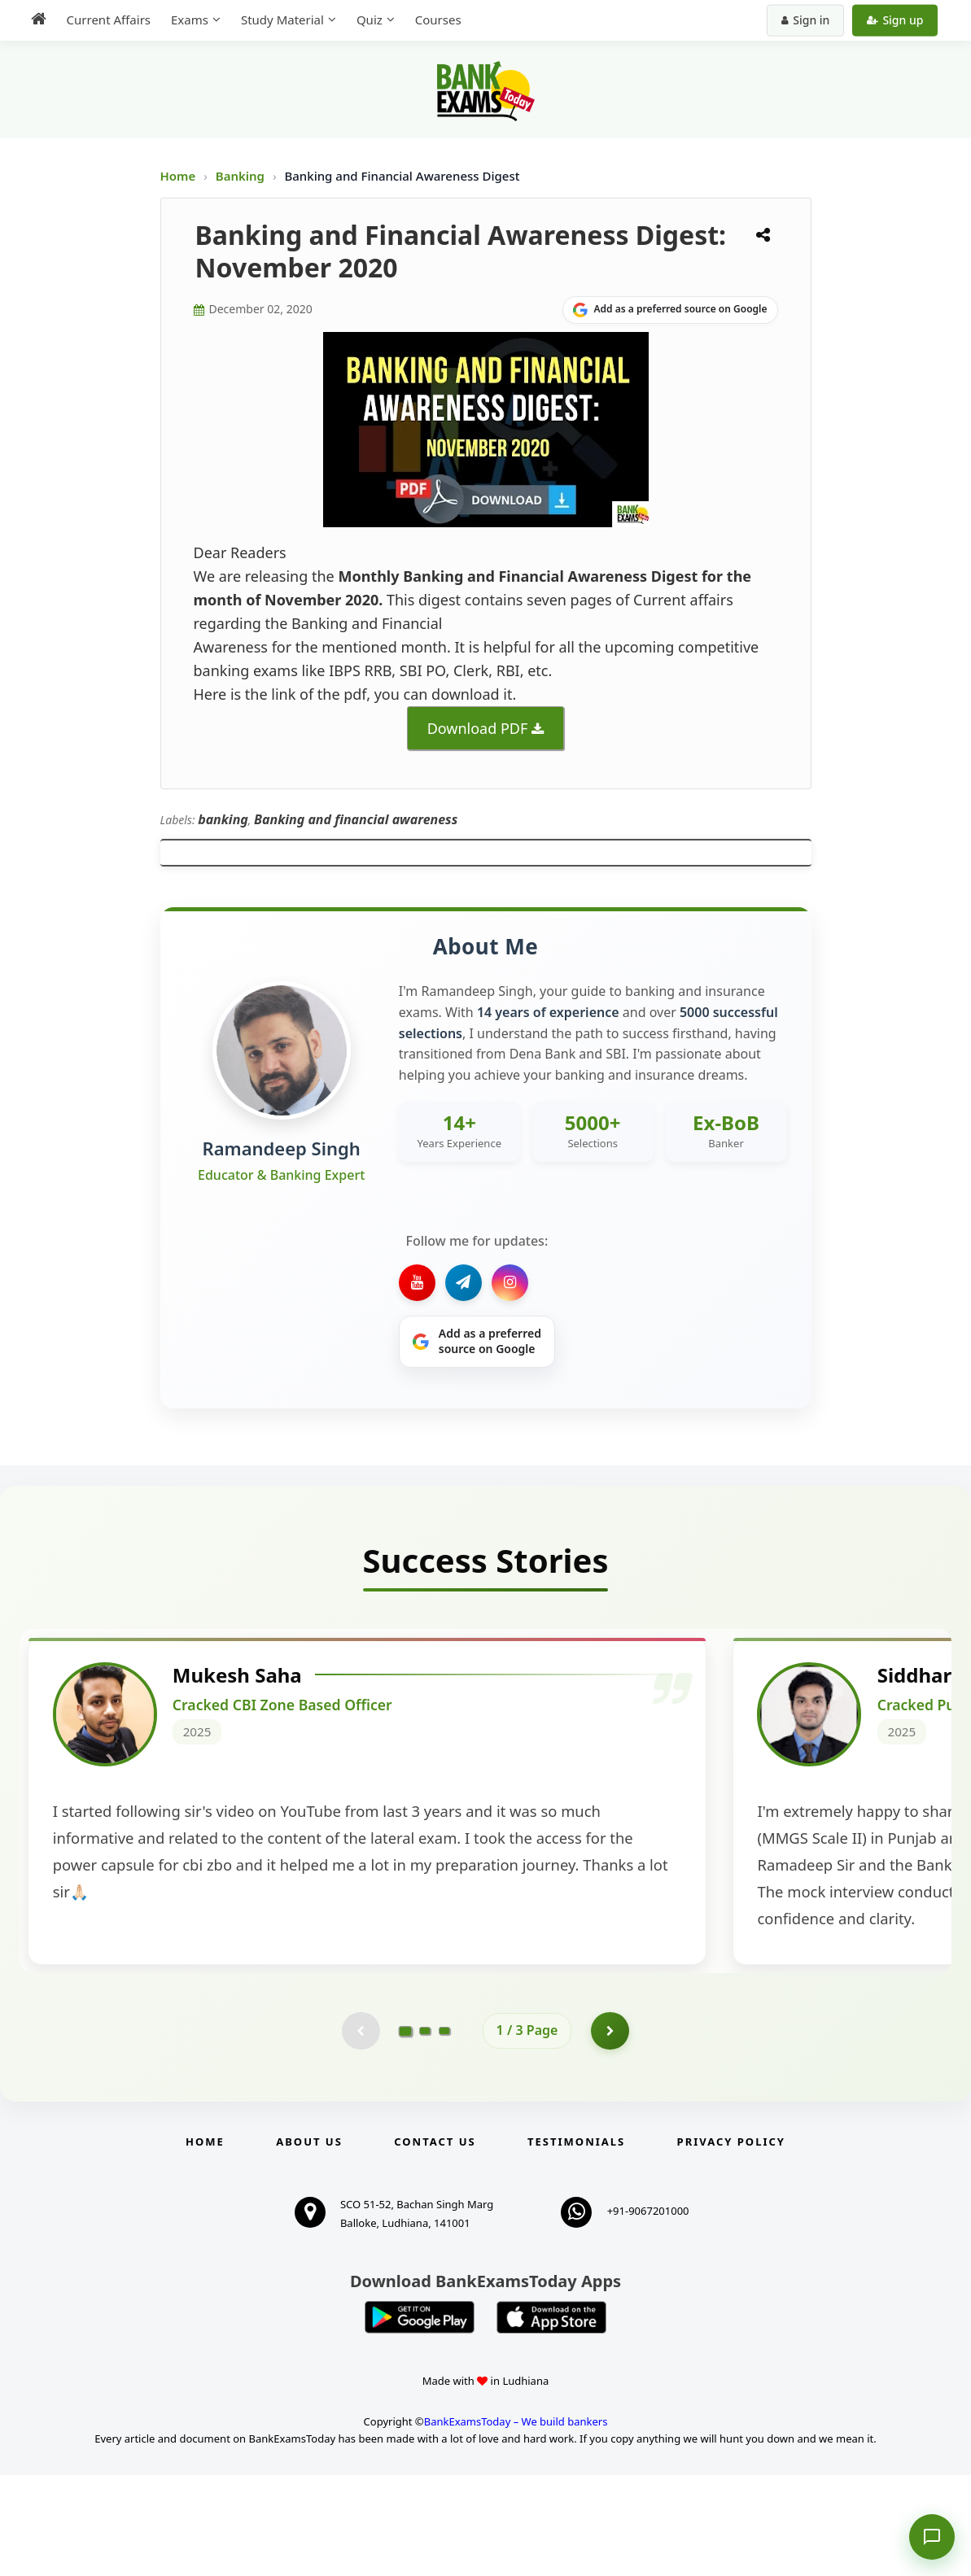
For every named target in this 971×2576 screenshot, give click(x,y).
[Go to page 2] (425, 2130)
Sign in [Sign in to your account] (810, 20)
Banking (240, 176)
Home (178, 176)
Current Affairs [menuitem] (104, 19)
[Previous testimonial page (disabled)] (359, 2130)
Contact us (434, 2242)
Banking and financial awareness (355, 819)
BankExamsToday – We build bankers (516, 2522)
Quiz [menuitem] (365, 19)
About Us (309, 2242)
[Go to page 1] (405, 2129)
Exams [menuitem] (184, 19)
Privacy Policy (731, 2242)
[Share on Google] (670, 310)
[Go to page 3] (444, 2130)
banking (223, 819)
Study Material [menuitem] (277, 19)
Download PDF (477, 728)
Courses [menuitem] (433, 19)
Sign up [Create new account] (900, 20)
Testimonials (576, 2242)
